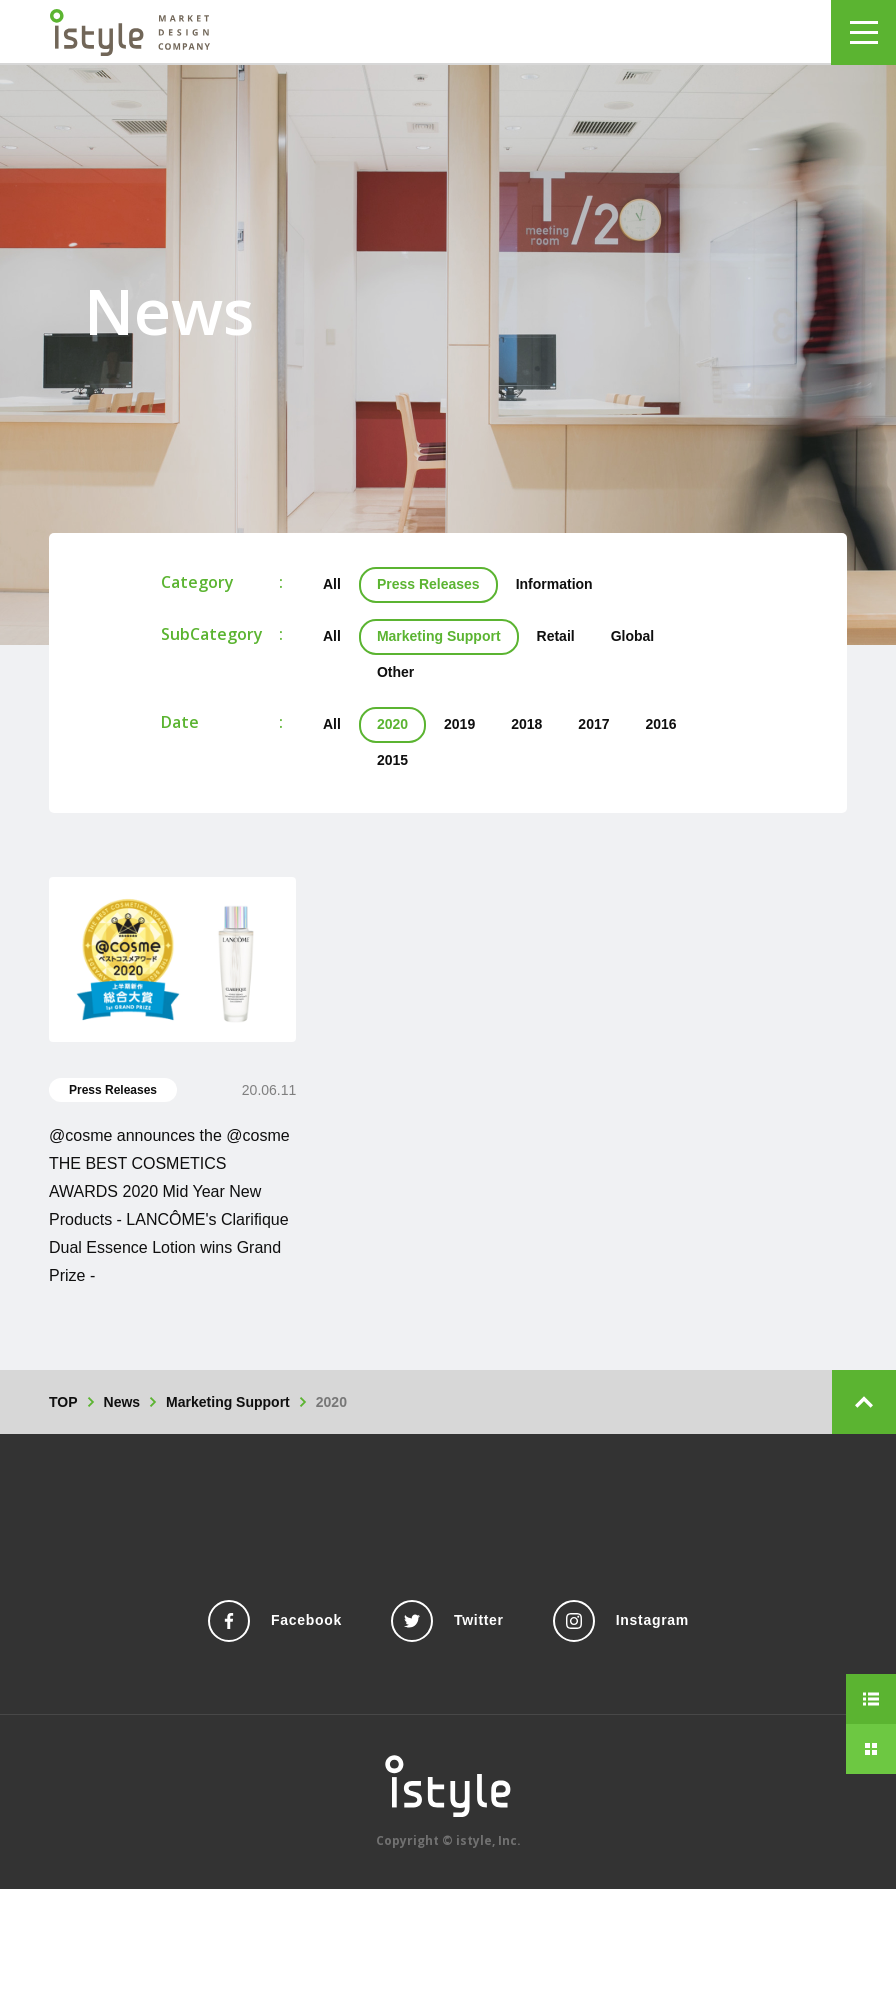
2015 (392, 760)
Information (554, 584)
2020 (392, 724)
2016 (661, 724)
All (332, 584)
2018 (526, 724)
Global (633, 636)
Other (395, 672)
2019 (459, 724)
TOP (63, 1402)
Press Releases (428, 584)
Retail (556, 636)
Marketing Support (439, 636)
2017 (593, 724)
